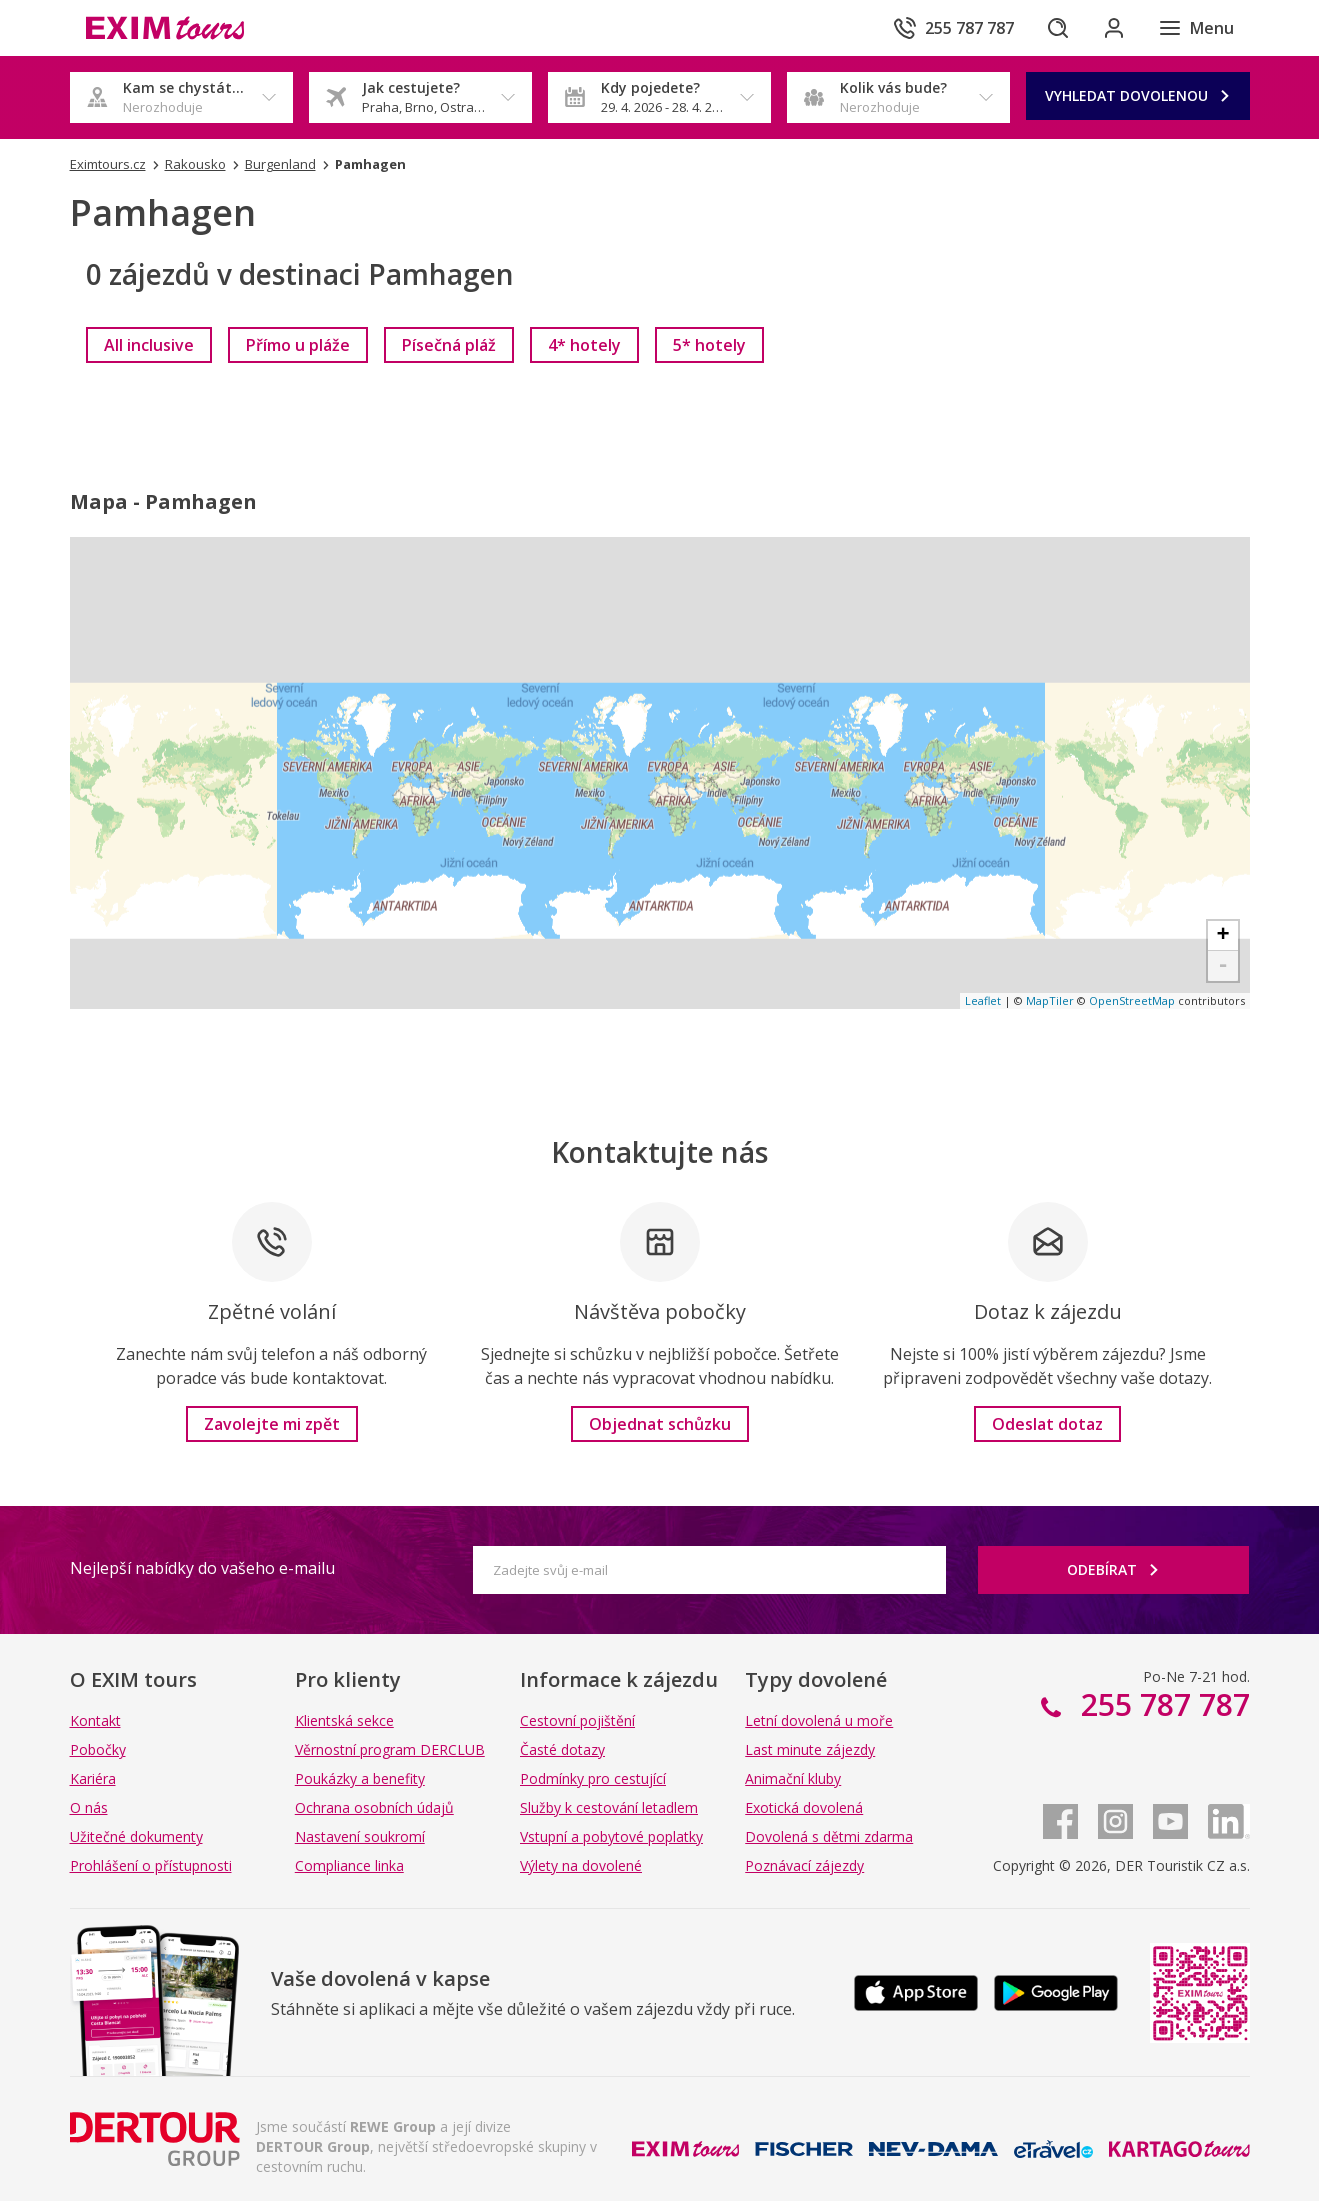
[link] (149, 345)
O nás (89, 1807)
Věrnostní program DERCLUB (390, 1749)
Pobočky (98, 1749)
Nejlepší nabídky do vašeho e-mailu (202, 1568)
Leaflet (983, 1000)
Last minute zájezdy (810, 1749)
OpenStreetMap (1132, 1000)
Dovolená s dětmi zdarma (829, 1836)
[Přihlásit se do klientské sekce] (1114, 28)
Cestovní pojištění (577, 1720)
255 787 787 (1161, 1704)
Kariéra (93, 1778)
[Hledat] (1058, 28)
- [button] (1222, 966)
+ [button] (1222, 936)
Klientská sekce (344, 1720)
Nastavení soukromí (360, 1836)
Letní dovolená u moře (819, 1720)
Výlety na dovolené (581, 1865)
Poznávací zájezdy (804, 1865)
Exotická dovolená (804, 1807)
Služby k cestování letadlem (609, 1807)
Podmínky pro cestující (593, 1778)
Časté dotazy (562, 1749)
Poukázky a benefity (360, 1778)
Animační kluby (793, 1778)
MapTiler (1050, 1000)
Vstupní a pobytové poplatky (611, 1836)
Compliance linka (349, 1865)
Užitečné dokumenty (136, 1836)
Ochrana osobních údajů (374, 1807)
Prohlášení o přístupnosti (151, 1865)
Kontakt (95, 1720)
